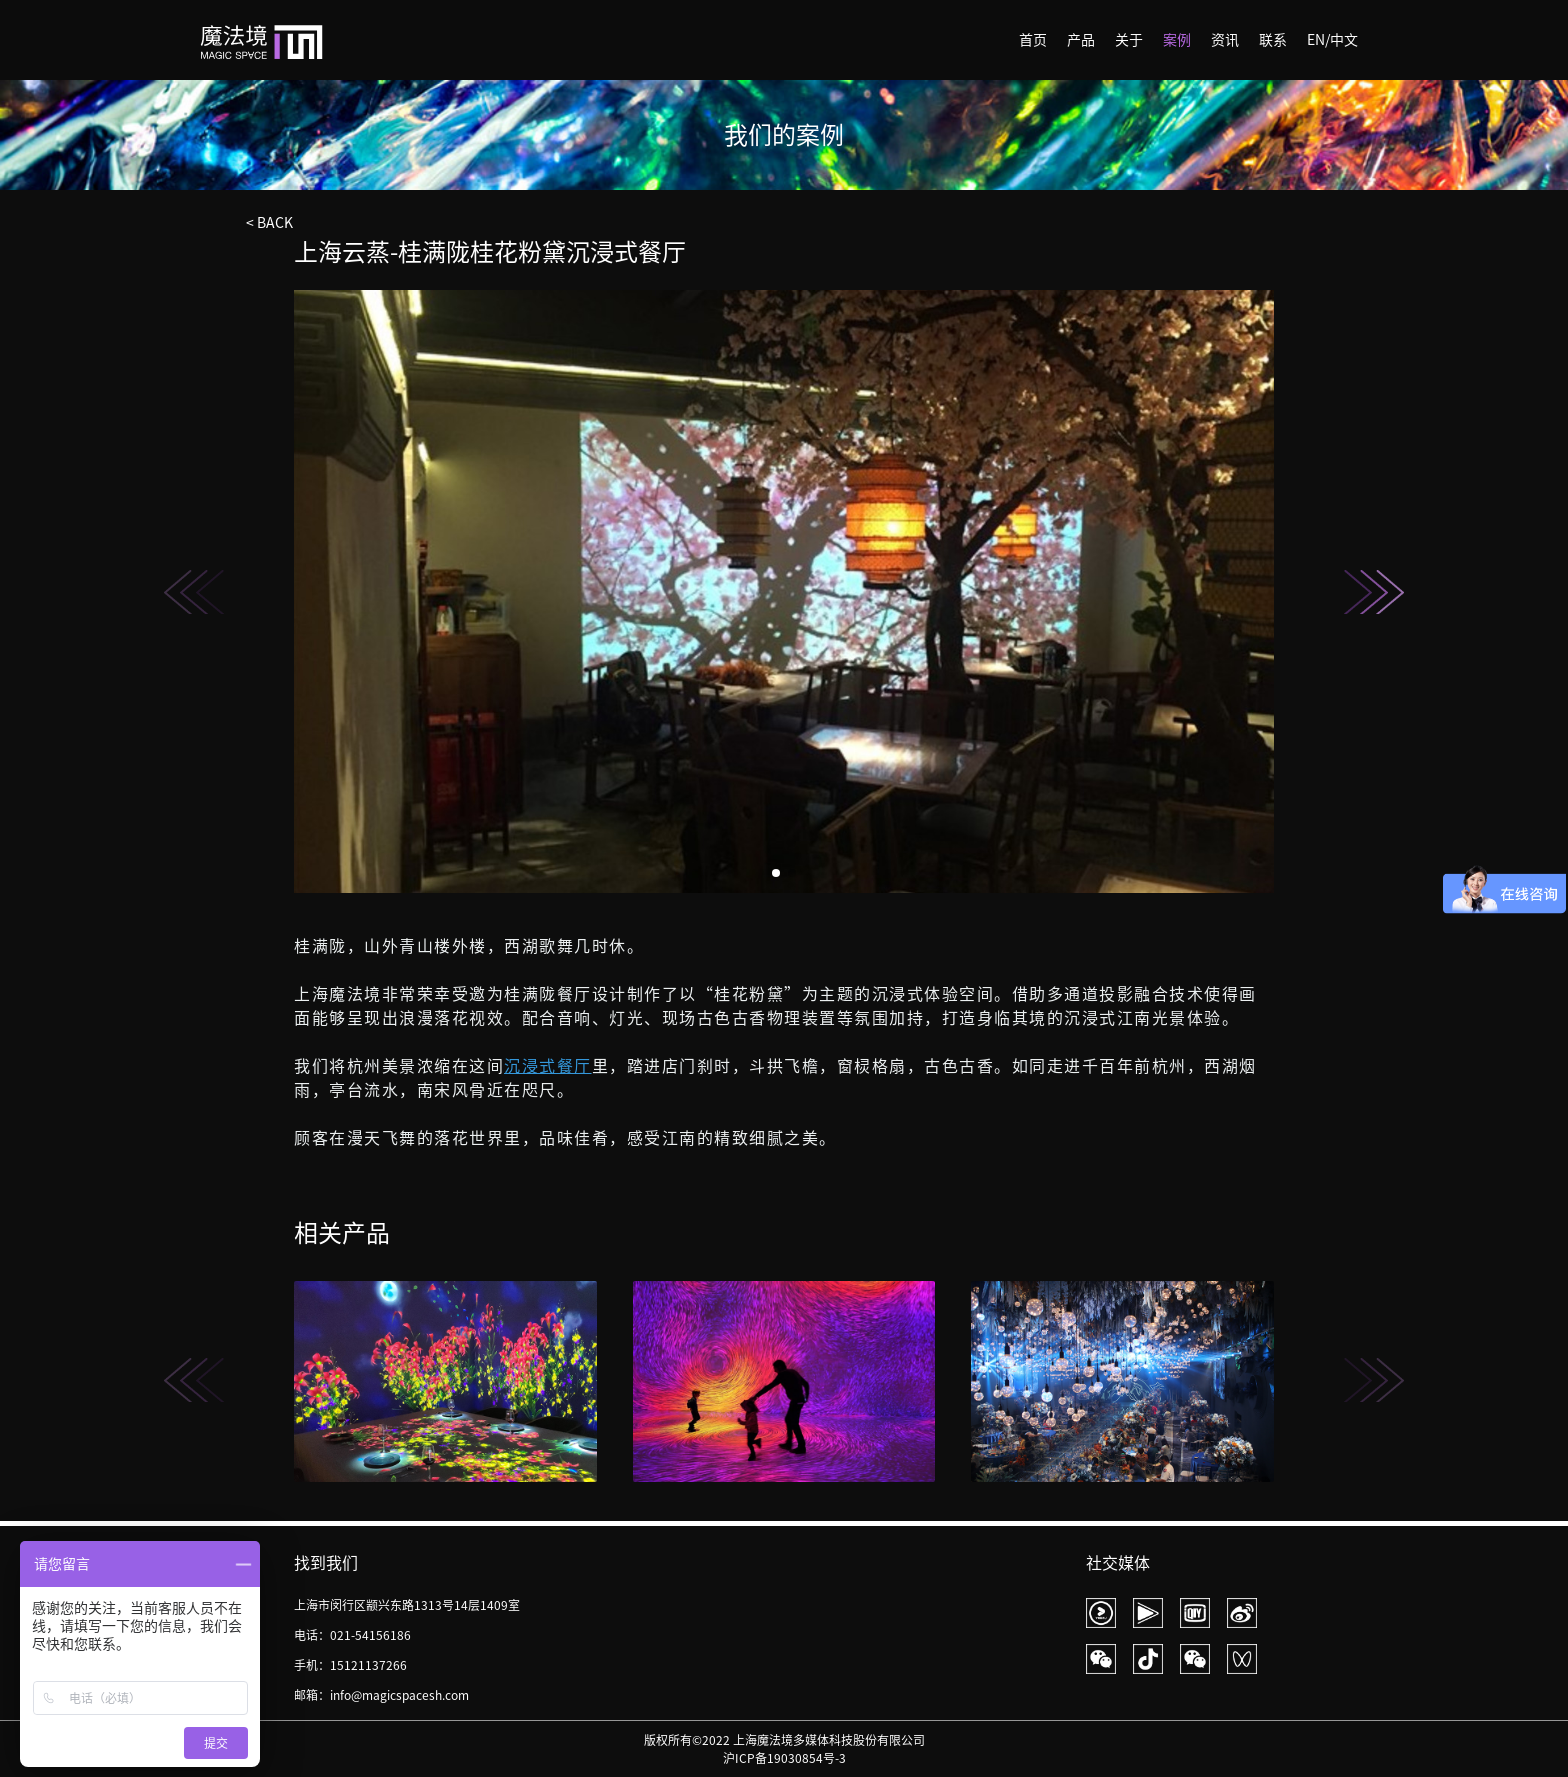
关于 (1129, 40)
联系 (1273, 40)
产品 (1081, 40)
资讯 (1225, 40)
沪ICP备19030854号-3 (784, 1758)
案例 (1177, 40)
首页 (1033, 40)
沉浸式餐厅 (548, 1066)
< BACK (269, 223)
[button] (1374, 592)
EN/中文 (1332, 40)
